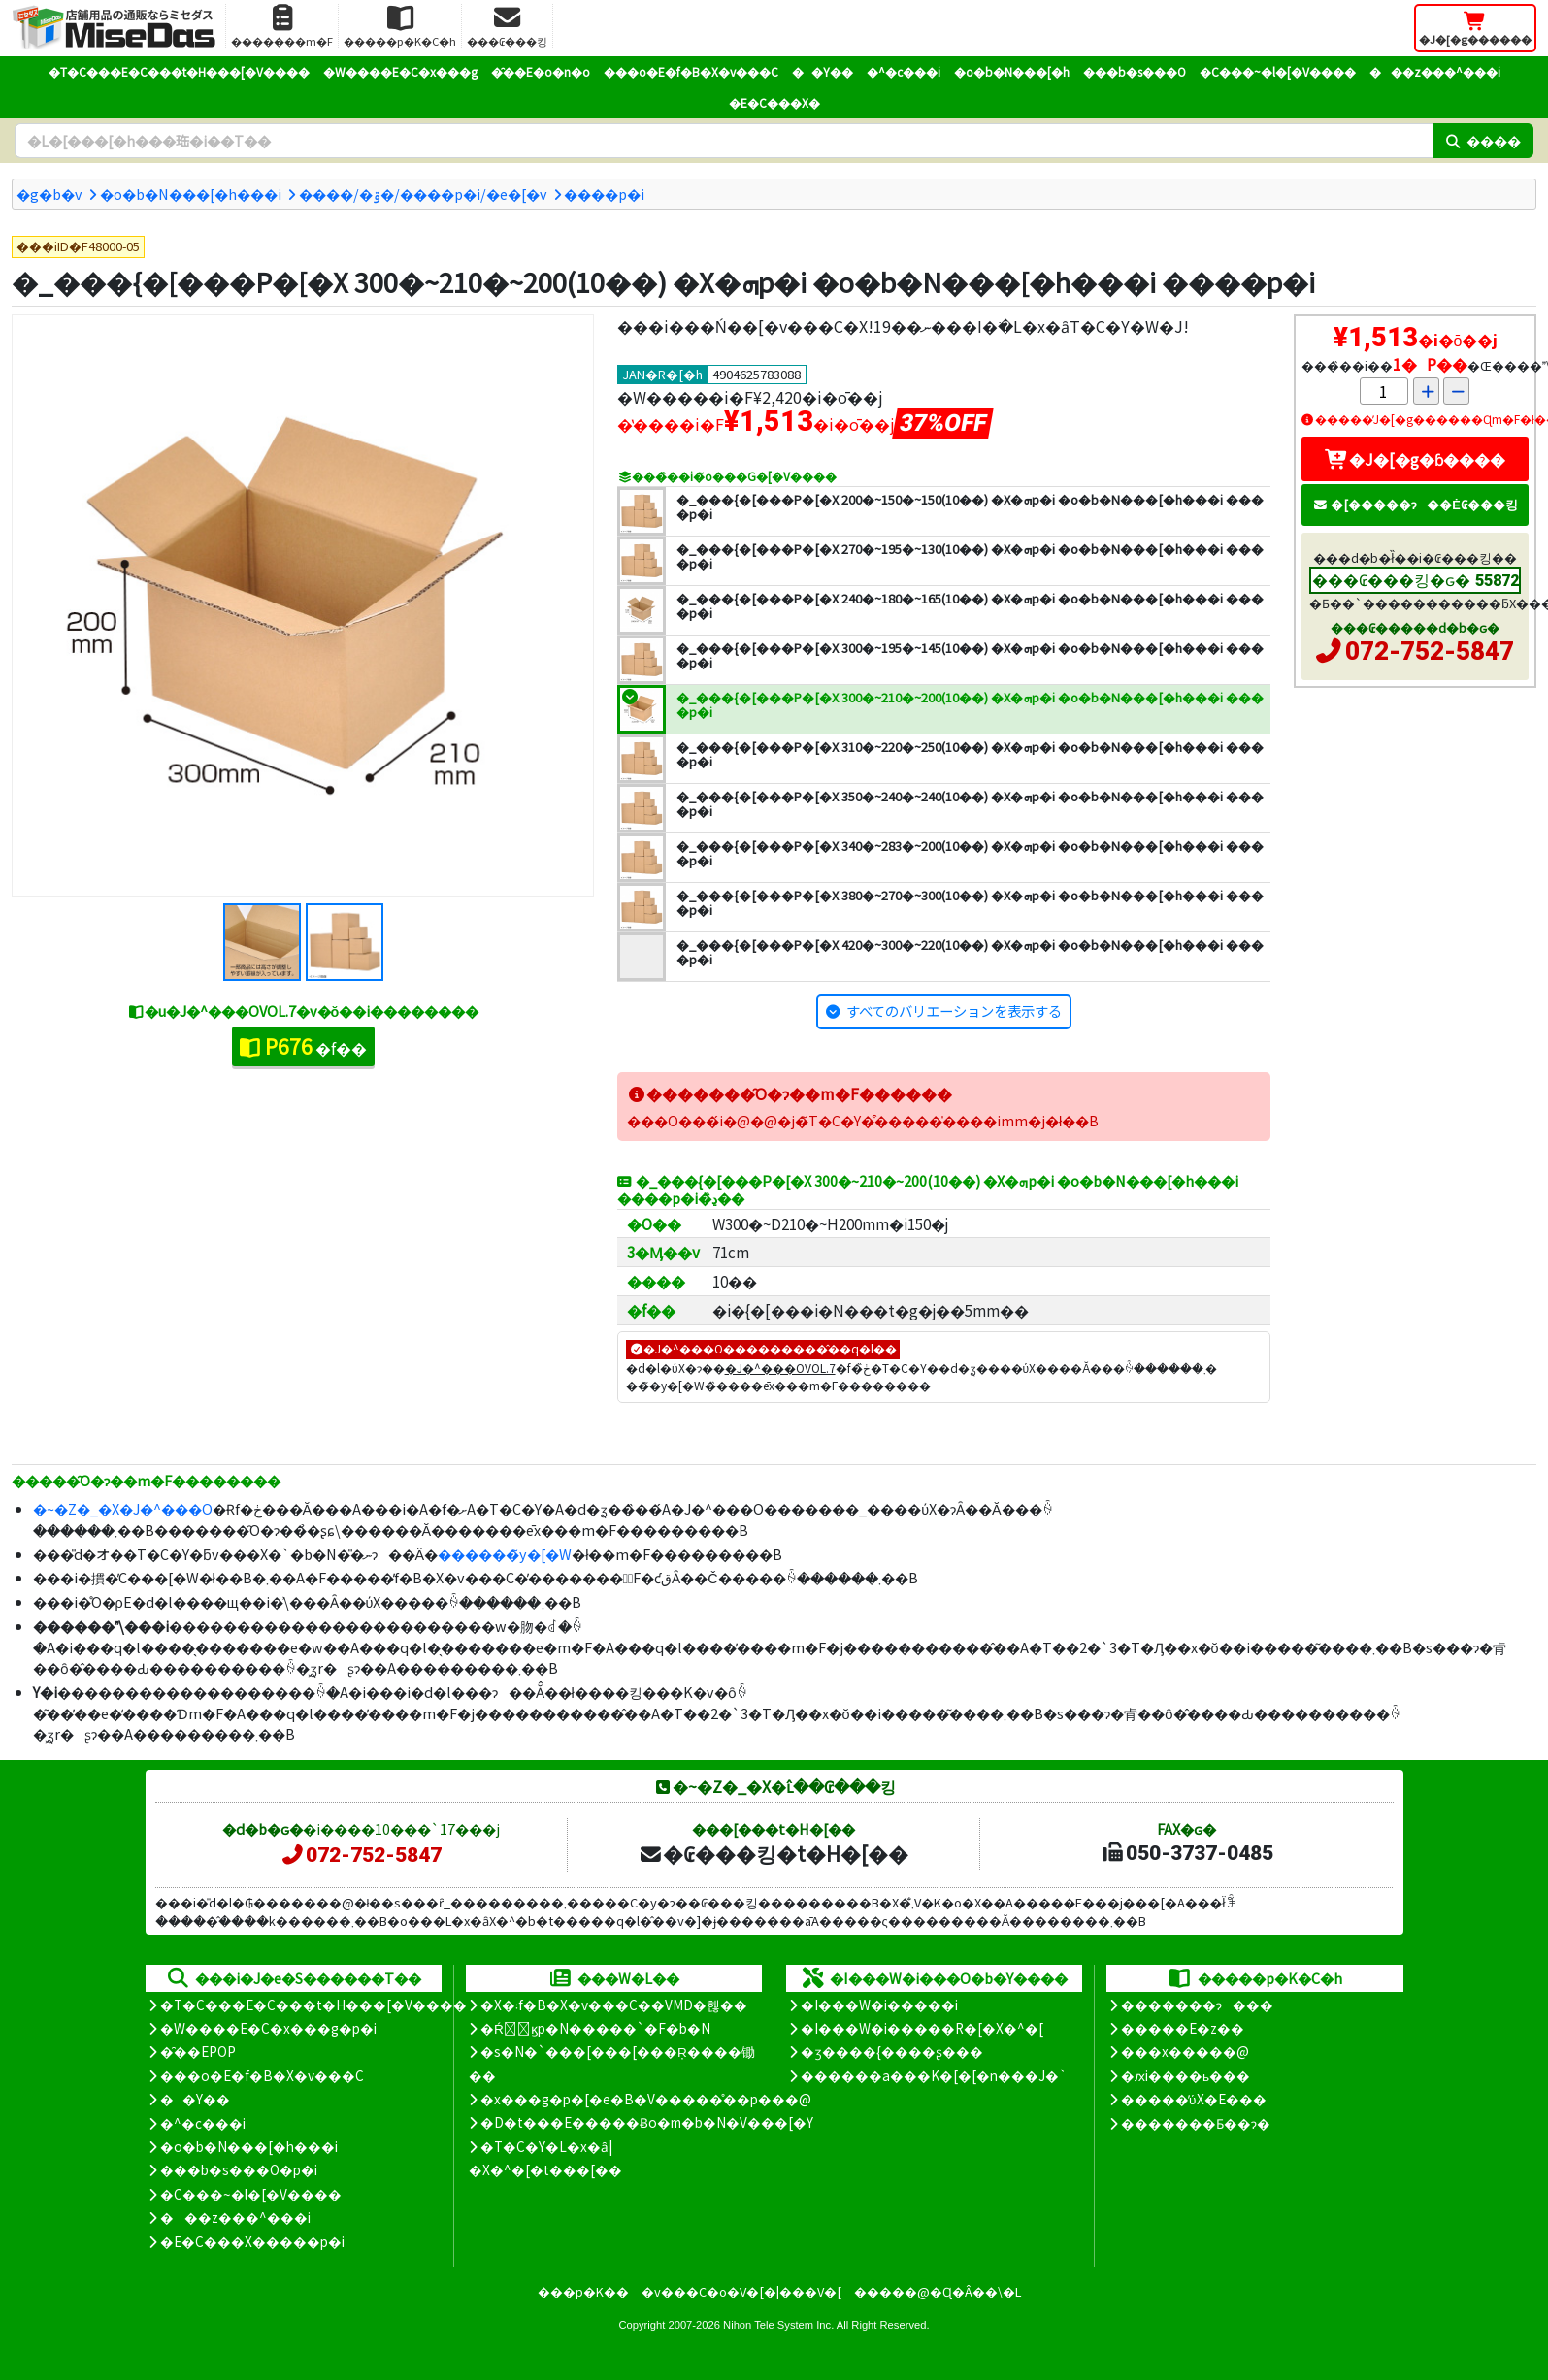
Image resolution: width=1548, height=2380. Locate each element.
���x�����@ (1185, 2051)
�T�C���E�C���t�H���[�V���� (179, 71)
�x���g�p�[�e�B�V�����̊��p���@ (645, 2098)
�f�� (303, 1045)
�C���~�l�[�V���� (1278, 71)
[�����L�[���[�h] (724, 140)
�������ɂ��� (1197, 2004)
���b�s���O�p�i (238, 2169)
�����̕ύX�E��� (1193, 2098)
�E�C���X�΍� (774, 102)
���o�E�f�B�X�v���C (691, 71)
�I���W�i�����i (879, 2004)
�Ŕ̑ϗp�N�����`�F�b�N (595, 2028)
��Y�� (822, 71)
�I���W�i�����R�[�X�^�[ (922, 2028)
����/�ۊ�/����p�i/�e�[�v (423, 193)
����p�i (604, 193)
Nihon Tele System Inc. (778, 2325)
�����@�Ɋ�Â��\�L (937, 2291)
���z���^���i (1434, 71)
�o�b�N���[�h (1012, 71)
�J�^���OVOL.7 (780, 1367)
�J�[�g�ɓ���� (1415, 459)
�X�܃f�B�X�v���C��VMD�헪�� (613, 2004)
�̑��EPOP (198, 2051)
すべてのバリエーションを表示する (954, 1010)
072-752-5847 (1429, 651)
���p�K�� (583, 2291)
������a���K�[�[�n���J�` (934, 2075)
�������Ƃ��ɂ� (1195, 2123)
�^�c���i (903, 71)
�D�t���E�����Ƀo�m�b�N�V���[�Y (646, 2122)
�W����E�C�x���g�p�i (268, 2028)
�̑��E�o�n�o (540, 71)
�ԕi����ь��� (1185, 2075)
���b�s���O (1134, 71)
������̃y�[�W (505, 1554)
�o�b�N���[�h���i (190, 193)
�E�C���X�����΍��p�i (252, 2241)
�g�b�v (49, 193)
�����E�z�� (1182, 2028)
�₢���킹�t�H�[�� (773, 1853)
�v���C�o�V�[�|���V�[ (741, 2291)
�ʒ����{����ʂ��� (892, 2051)
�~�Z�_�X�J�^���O (123, 1508)
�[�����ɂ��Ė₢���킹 (1415, 504)
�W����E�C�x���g (400, 71)
